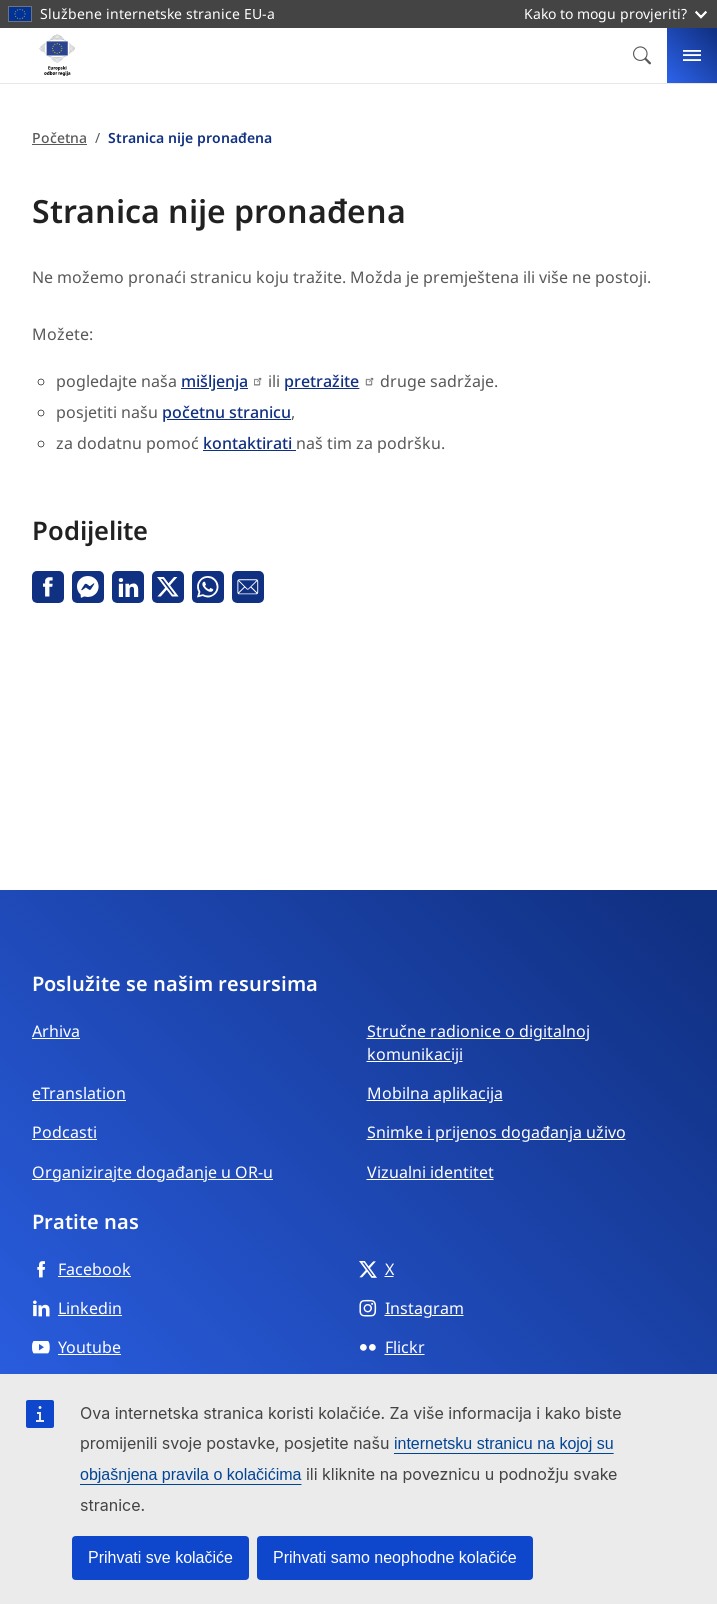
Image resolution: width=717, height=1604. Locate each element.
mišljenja (214, 381)
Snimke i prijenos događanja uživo (496, 1132)
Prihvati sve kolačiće (160, 1557)
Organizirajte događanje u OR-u (152, 1172)
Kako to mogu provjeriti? (615, 13)
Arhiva (56, 1031)
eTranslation (79, 1093)
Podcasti (64, 1132)
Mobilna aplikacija (435, 1093)
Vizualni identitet (430, 1172)
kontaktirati (249, 443)
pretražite (321, 381)
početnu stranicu (226, 412)
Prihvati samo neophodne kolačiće (395, 1557)
